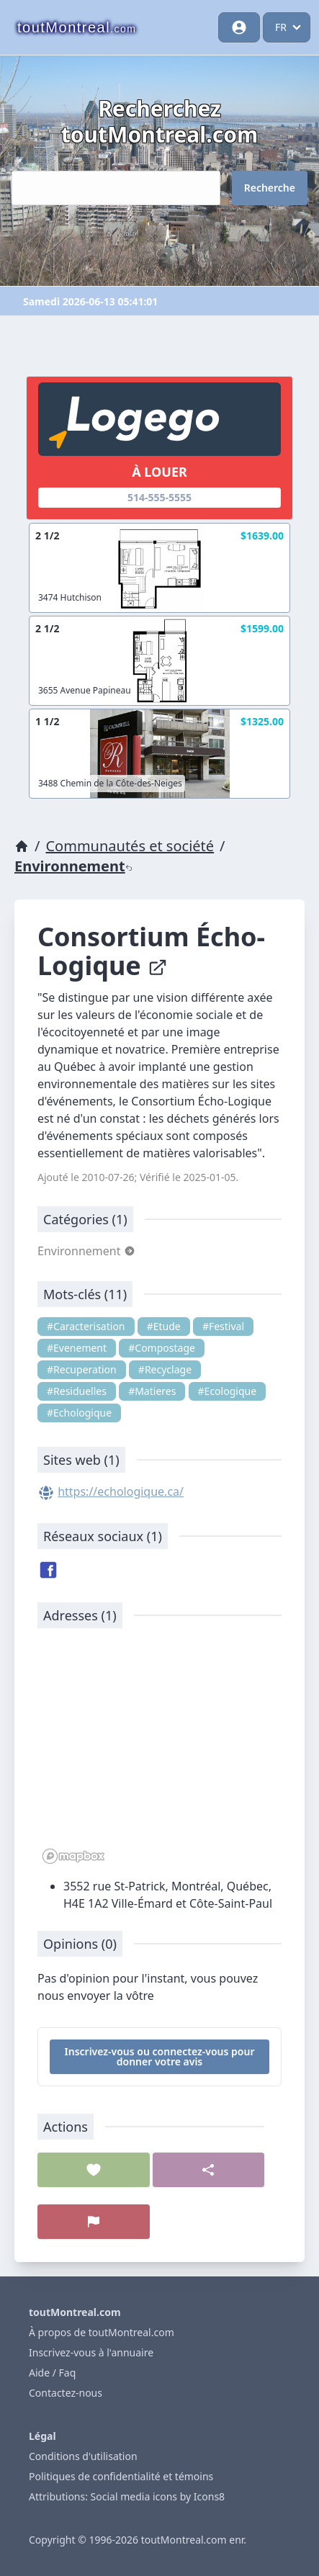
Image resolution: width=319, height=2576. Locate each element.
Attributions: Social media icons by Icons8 (127, 2496)
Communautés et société (129, 846)
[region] (159, 1753)
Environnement (73, 866)
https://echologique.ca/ (121, 1491)
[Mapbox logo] (73, 1856)
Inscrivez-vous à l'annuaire (91, 2352)
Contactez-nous (65, 2393)
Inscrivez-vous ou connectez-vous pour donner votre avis (160, 2056)
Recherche (269, 187)
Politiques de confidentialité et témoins (121, 2476)
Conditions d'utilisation (83, 2456)
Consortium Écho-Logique (151, 951)
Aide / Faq (52, 2372)
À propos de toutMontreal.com (101, 2332)
